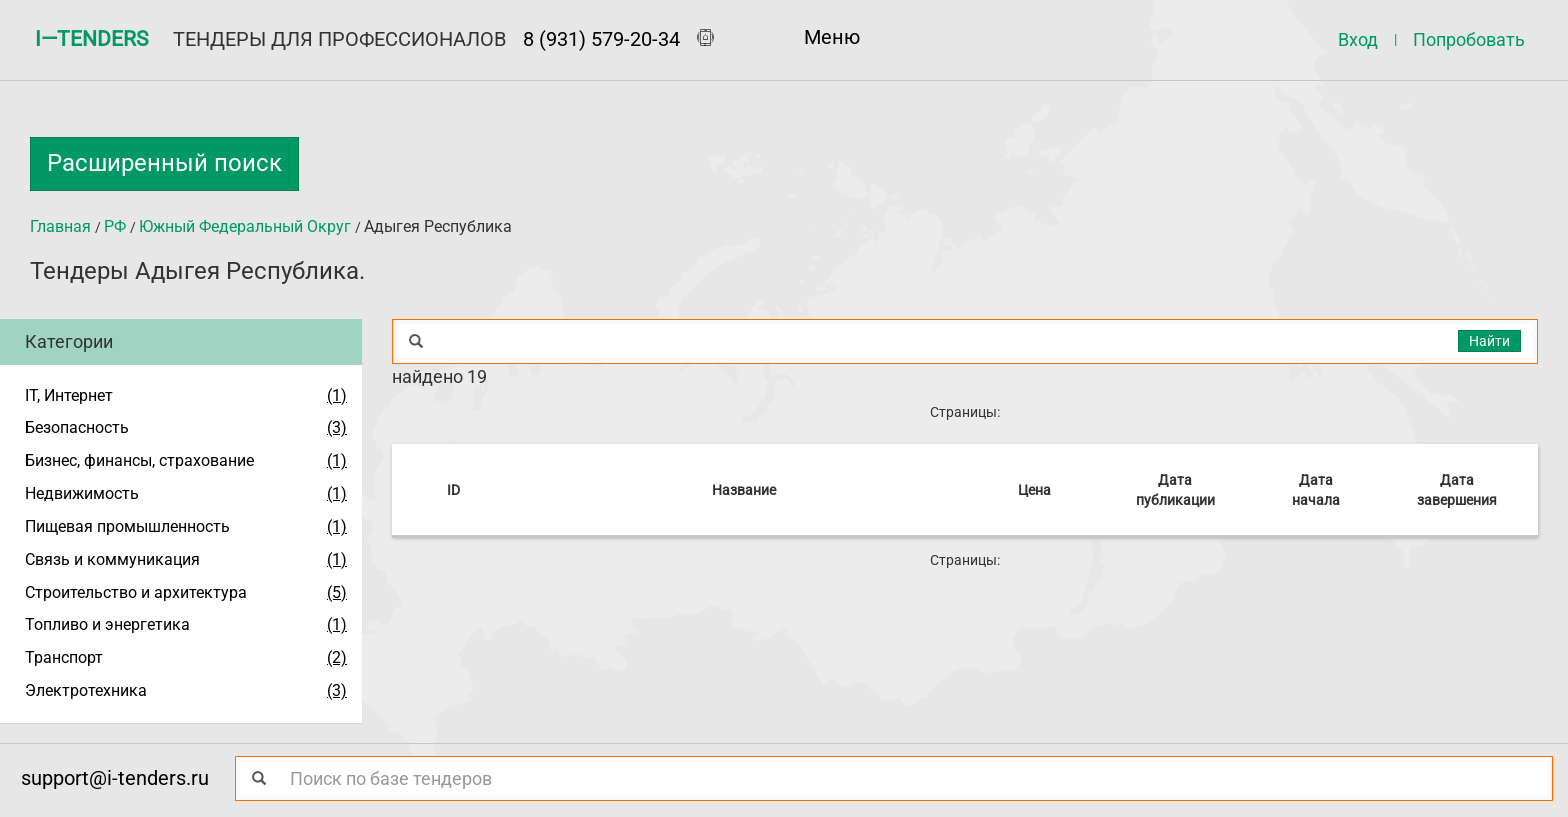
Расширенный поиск (164, 163)
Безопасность (77, 427)
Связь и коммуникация (112, 559)
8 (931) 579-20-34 (601, 39)
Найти (1489, 341)
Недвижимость (82, 493)
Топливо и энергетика (107, 624)
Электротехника (86, 690)
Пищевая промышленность (127, 526)
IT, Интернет (69, 395)
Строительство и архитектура (136, 592)
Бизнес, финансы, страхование (139, 460)
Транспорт (64, 657)
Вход (1358, 39)
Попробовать (1469, 39)
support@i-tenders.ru (115, 778)
